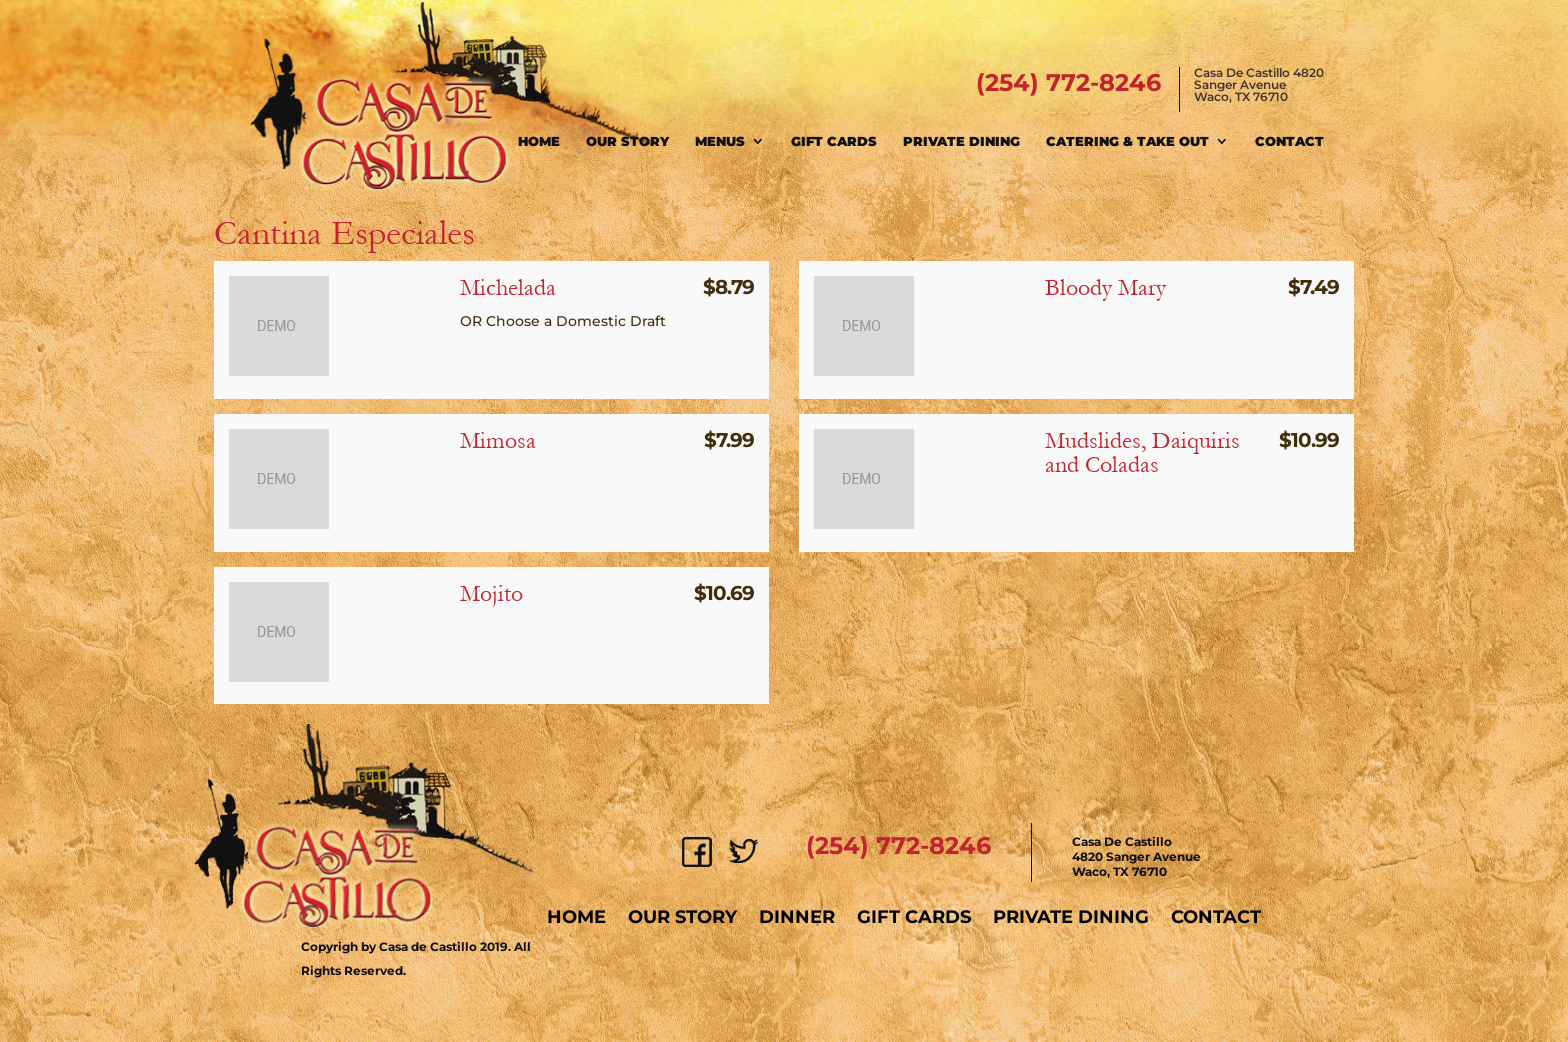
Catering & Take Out (1127, 141)
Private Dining (961, 141)
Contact (1289, 141)
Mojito (491, 593)
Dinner (797, 917)
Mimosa (498, 440)
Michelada (508, 287)
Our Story (627, 141)
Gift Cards (834, 141)
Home (539, 141)
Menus (720, 141)
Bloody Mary (1105, 287)
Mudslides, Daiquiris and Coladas (1142, 452)
